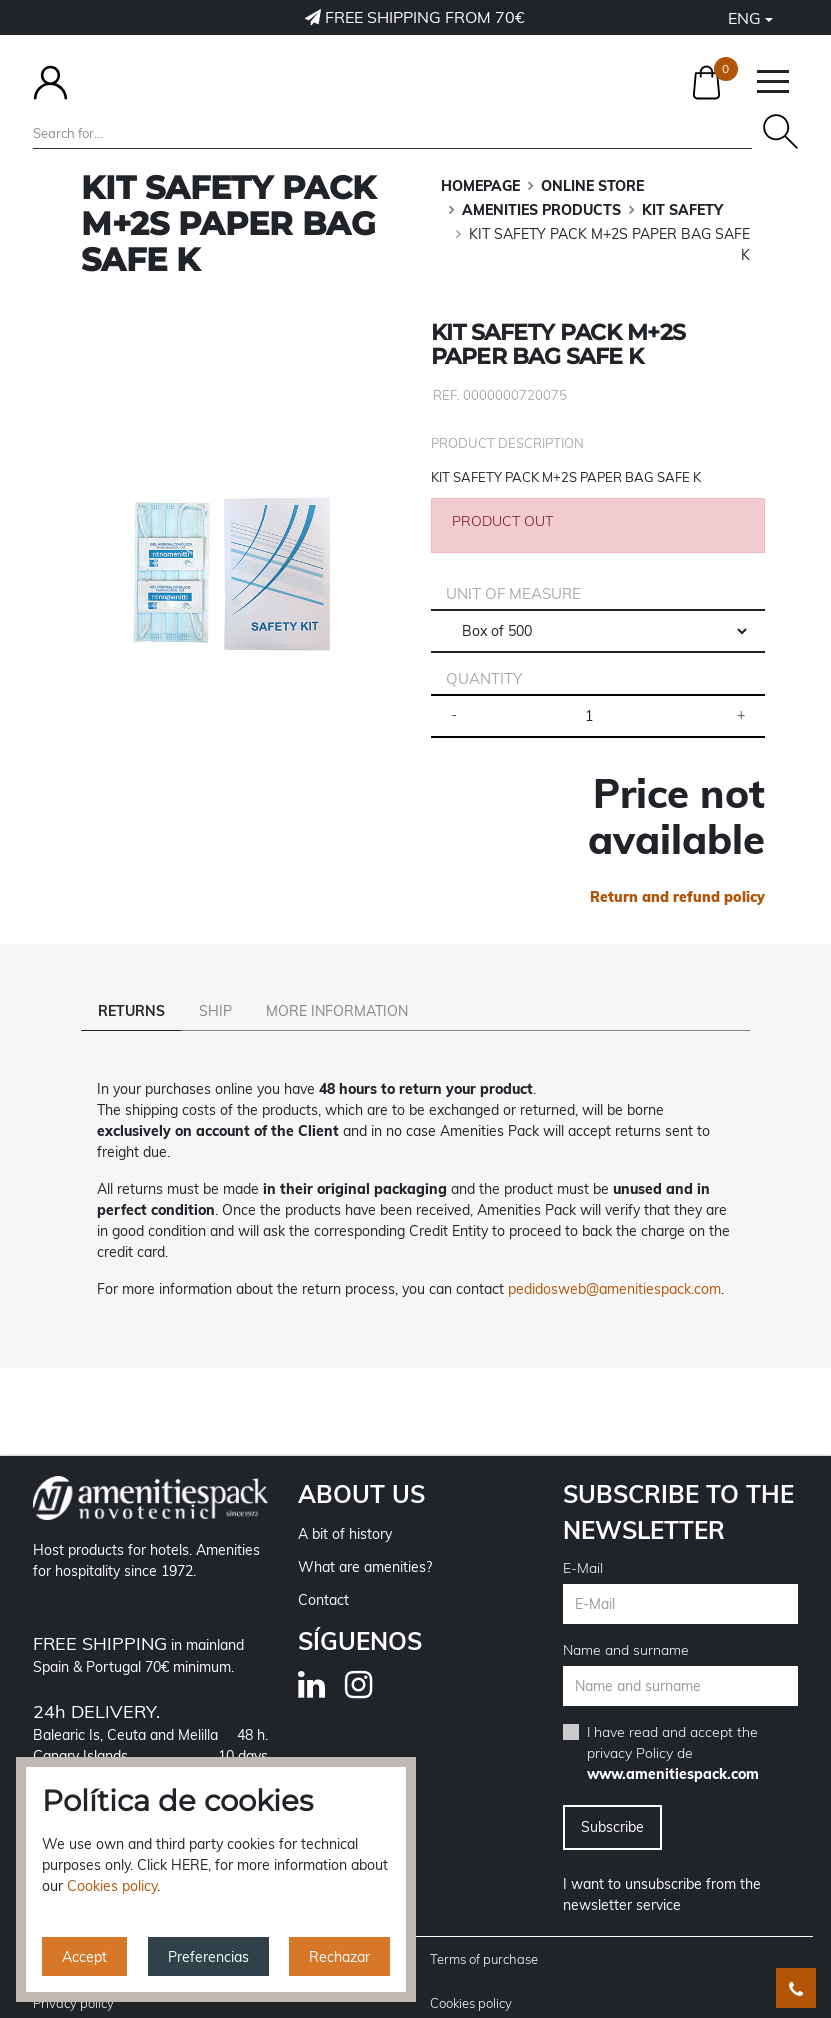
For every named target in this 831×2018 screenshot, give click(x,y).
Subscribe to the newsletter (678, 1484)
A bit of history (345, 1506)
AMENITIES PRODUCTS (541, 210)
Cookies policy (471, 1975)
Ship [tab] (215, 1011)
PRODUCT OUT (502, 521)
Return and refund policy (677, 897)
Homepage (480, 186)
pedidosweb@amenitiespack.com (614, 1261)
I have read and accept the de (673, 1725)
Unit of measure (513, 593)
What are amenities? (365, 1539)
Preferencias (208, 1957)
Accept (84, 1957)
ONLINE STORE (592, 186)
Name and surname (626, 1622)
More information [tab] (337, 1011)
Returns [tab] (131, 1011)
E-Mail (583, 1540)
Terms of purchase (484, 1931)
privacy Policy (630, 1725)
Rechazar (339, 1957)
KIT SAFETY (682, 210)
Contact (323, 1572)
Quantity (484, 678)
